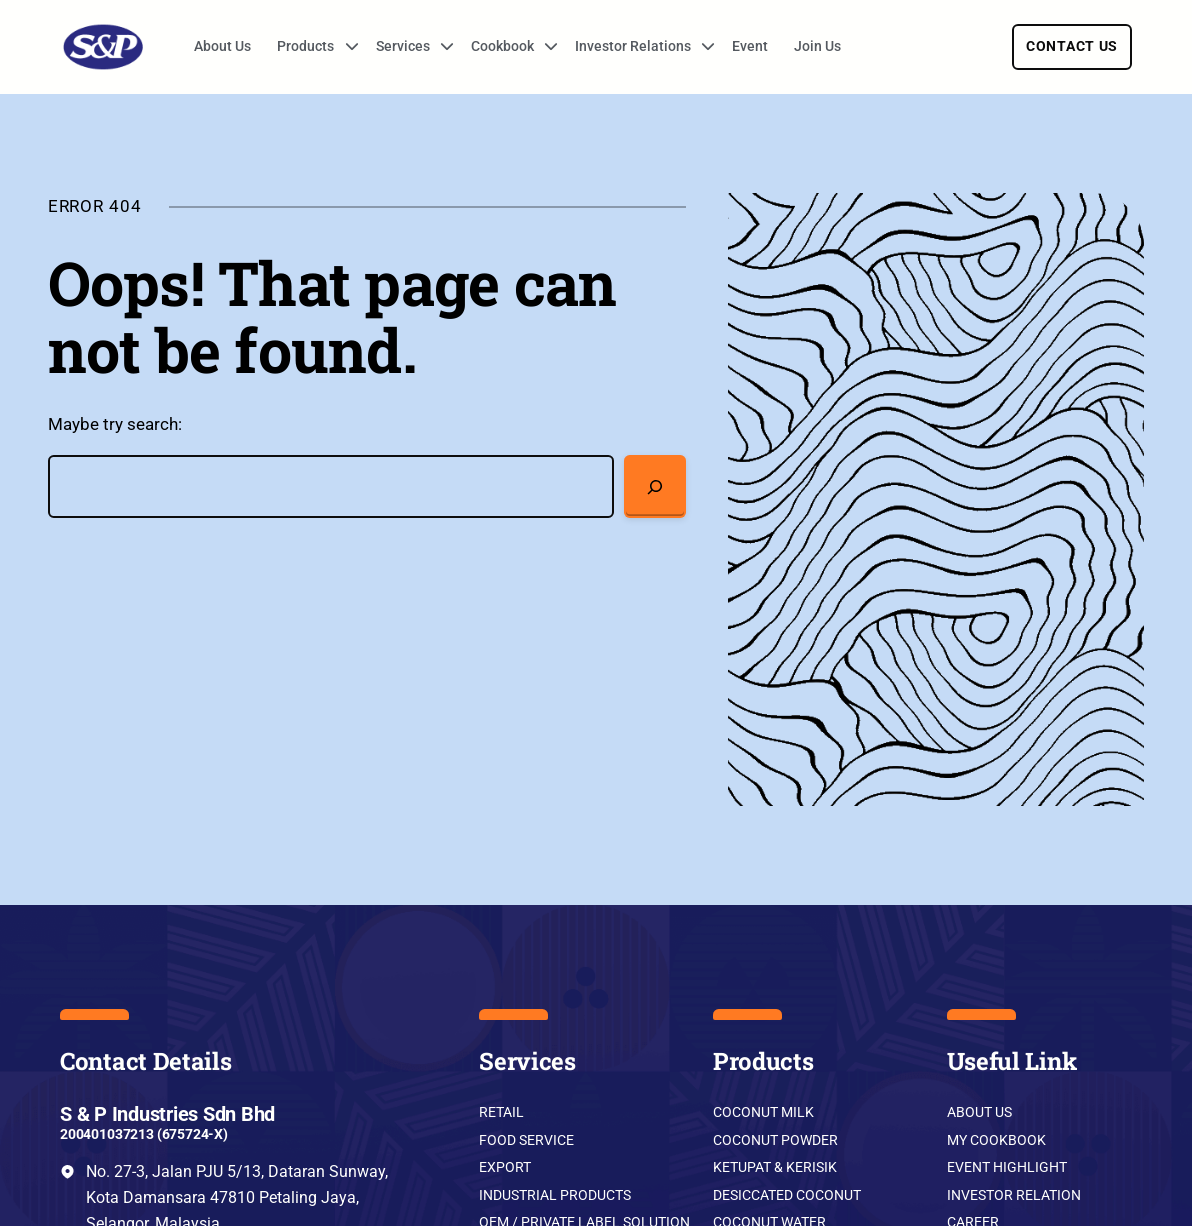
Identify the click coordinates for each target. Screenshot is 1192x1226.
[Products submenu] (345, 47)
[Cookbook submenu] (544, 47)
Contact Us (1072, 46)
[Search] (655, 486)
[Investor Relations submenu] (701, 47)
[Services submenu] (440, 47)
